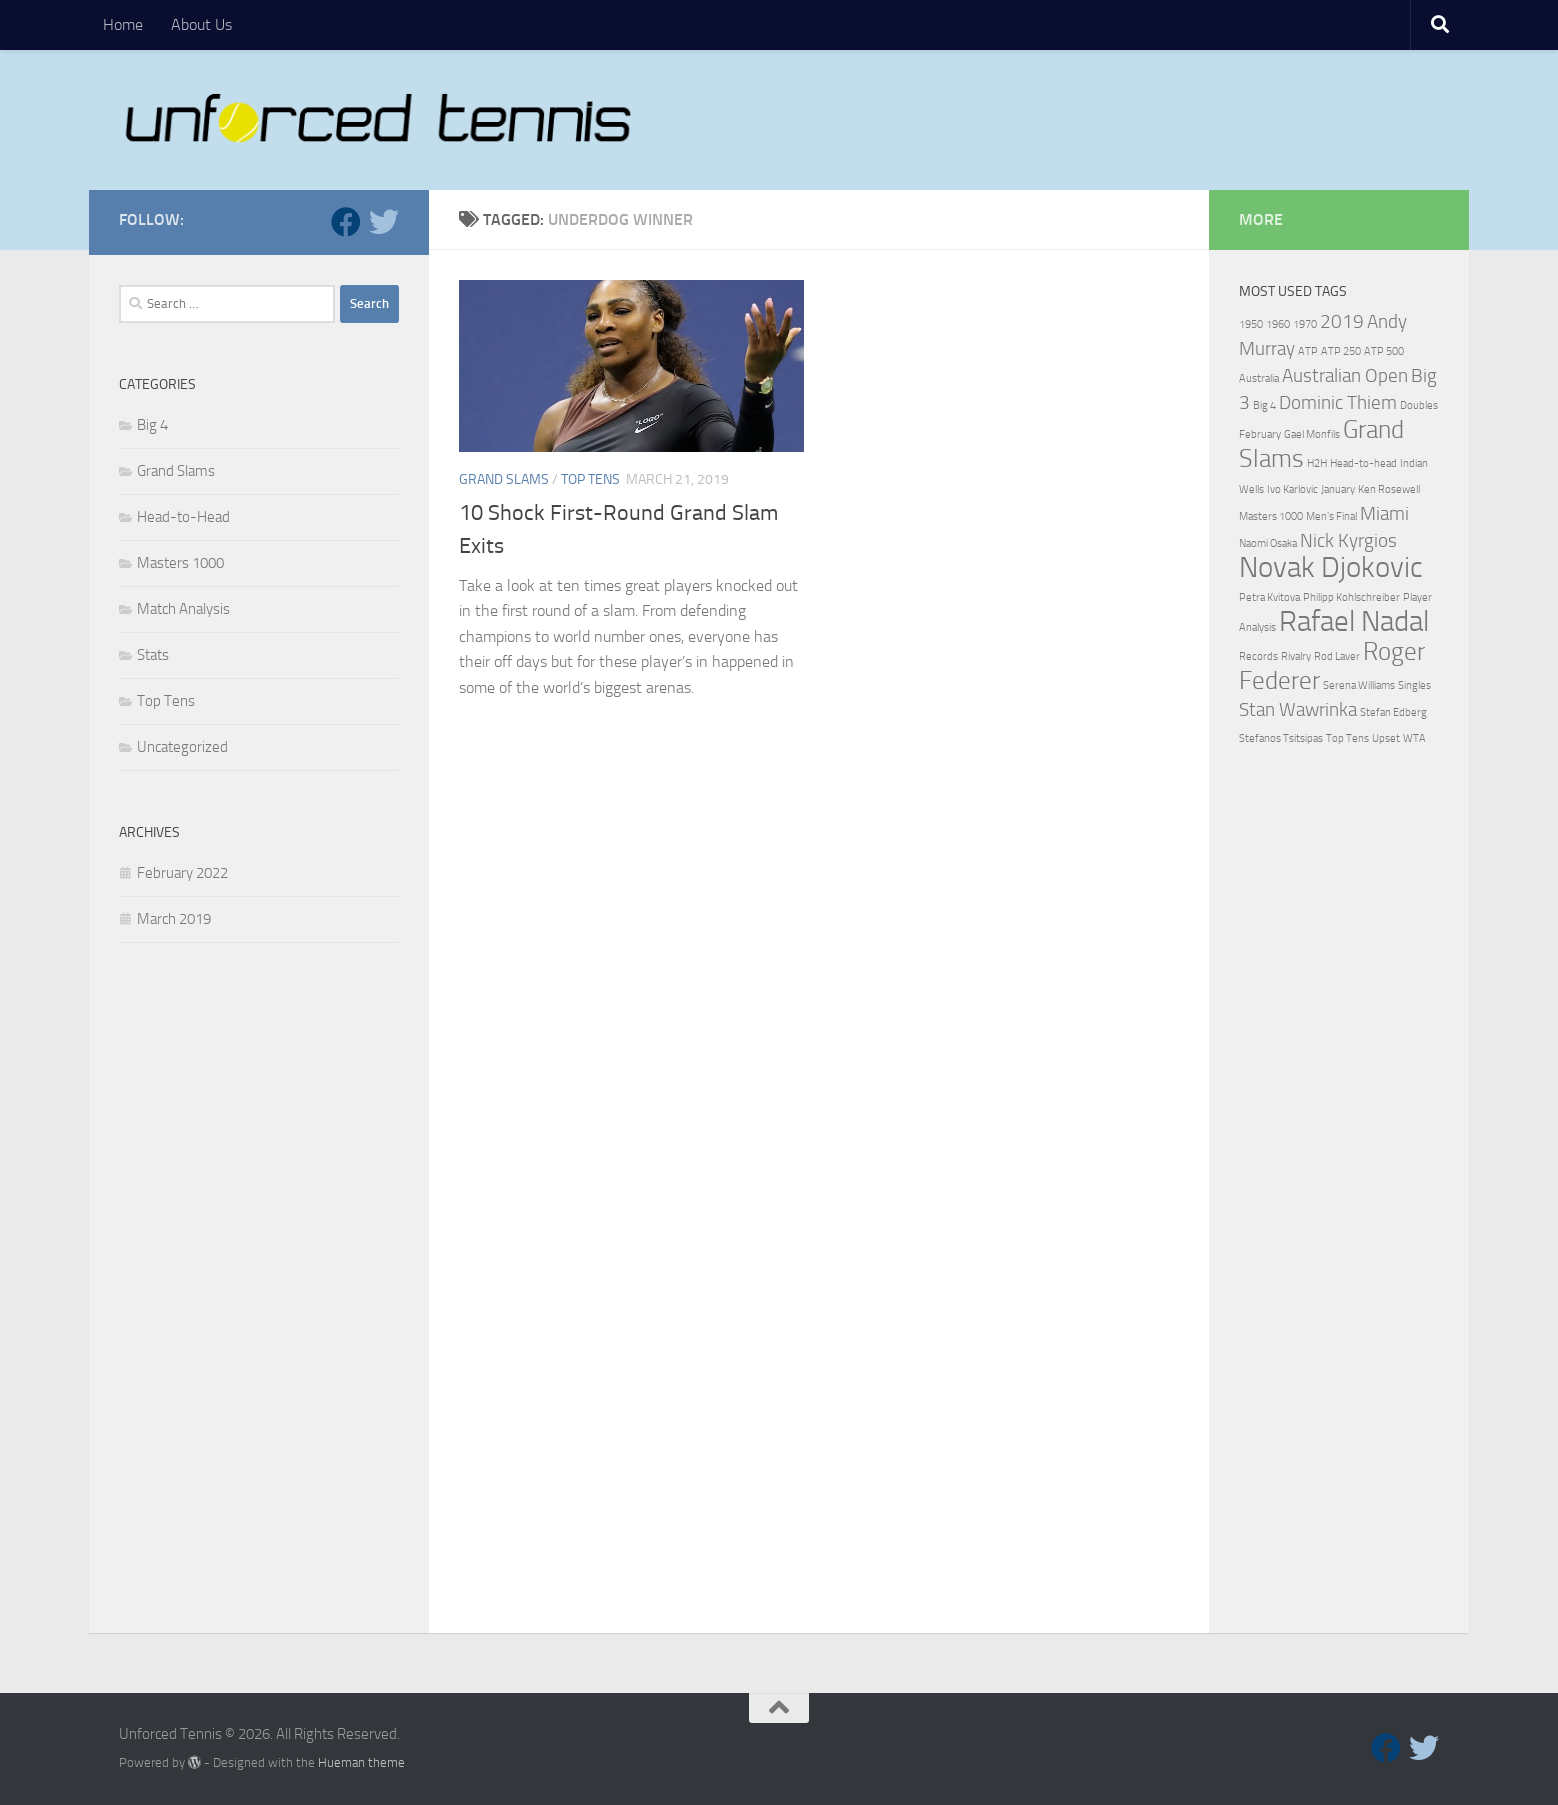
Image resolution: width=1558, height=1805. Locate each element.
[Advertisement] (259, 1293)
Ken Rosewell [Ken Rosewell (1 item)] (1389, 489)
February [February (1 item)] (1260, 434)
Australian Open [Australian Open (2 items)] (1345, 375)
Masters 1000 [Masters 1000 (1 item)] (1271, 516)
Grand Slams (504, 479)
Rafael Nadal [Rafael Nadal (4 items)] (1354, 621)
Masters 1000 (180, 563)
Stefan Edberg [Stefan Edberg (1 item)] (1393, 712)
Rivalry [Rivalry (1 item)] (1296, 656)
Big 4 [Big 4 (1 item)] (1264, 405)
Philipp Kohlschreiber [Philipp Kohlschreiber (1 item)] (1351, 597)
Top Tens (590, 479)
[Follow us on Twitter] (384, 222)
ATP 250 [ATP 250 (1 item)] (1341, 351)
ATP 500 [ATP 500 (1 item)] (1384, 351)
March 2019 (174, 919)
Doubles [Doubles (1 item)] (1419, 405)
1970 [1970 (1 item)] (1305, 324)
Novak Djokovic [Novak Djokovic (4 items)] (1331, 567)
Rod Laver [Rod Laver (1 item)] (1337, 656)
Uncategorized (182, 747)
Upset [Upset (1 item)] (1386, 738)
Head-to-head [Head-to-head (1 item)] (1363, 463)
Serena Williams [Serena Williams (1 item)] (1359, 685)
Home (123, 24)
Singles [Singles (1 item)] (1414, 685)
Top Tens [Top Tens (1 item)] (1347, 738)
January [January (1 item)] (1338, 489)
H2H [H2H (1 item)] (1317, 463)
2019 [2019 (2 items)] (1342, 321)
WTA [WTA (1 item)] (1414, 738)
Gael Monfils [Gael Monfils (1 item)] (1312, 434)
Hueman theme (361, 1762)
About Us (201, 24)
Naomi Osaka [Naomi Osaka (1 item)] (1268, 543)
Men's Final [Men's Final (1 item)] (1331, 516)
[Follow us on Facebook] (346, 222)
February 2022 (182, 873)
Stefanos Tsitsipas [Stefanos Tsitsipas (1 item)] (1281, 738)
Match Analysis (183, 609)
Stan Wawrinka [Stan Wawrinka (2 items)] (1298, 709)
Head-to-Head (183, 517)
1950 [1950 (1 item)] (1251, 324)
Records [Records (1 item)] (1258, 656)
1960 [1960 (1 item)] (1278, 324)
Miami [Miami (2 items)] (1384, 513)
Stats (153, 655)
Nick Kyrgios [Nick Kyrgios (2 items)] (1348, 540)
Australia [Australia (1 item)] (1259, 378)
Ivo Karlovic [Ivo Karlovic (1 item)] (1292, 489)
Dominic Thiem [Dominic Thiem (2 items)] (1338, 402)
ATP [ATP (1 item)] (1308, 351)
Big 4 (152, 425)
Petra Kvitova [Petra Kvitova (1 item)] (1269, 597)
